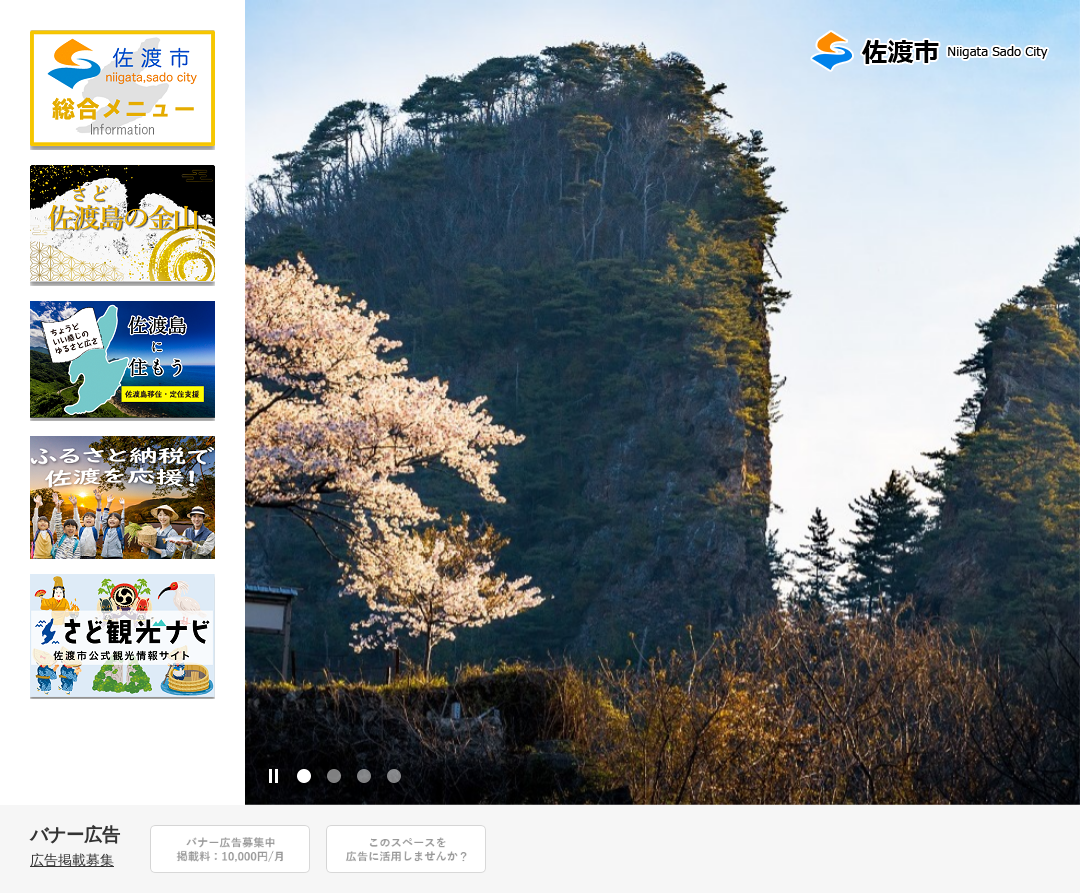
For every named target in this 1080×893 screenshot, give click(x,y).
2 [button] (334, 776)
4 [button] (394, 776)
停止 (274, 776)
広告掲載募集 (72, 860)
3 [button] (364, 776)
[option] (662, 402)
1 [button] (304, 776)
